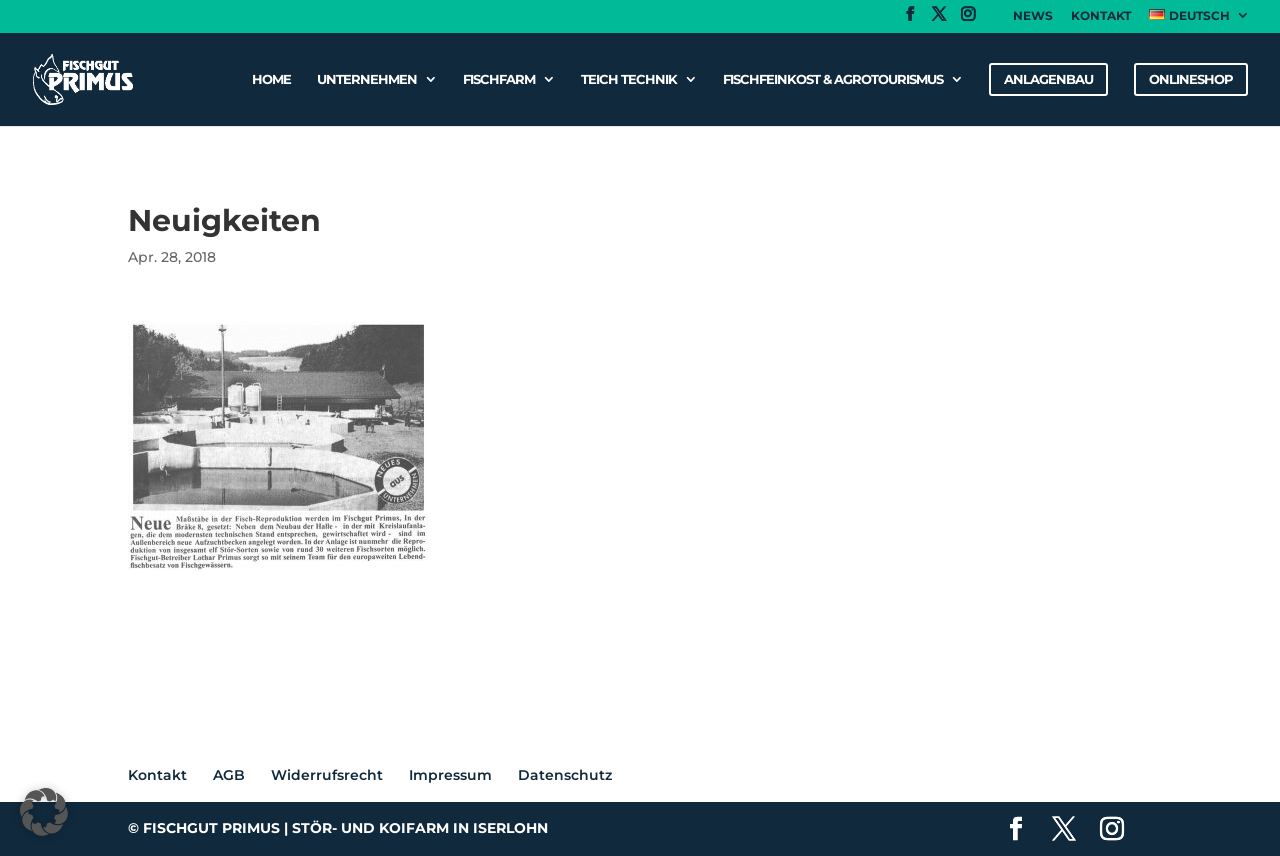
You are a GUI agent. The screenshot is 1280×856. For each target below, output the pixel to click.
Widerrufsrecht (327, 775)
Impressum (450, 775)
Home (271, 79)
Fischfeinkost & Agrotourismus (833, 79)
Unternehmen (367, 79)
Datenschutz (565, 775)
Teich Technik (629, 79)
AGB (229, 775)
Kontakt (1101, 16)
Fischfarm (499, 79)
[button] (44, 812)
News (1033, 16)
